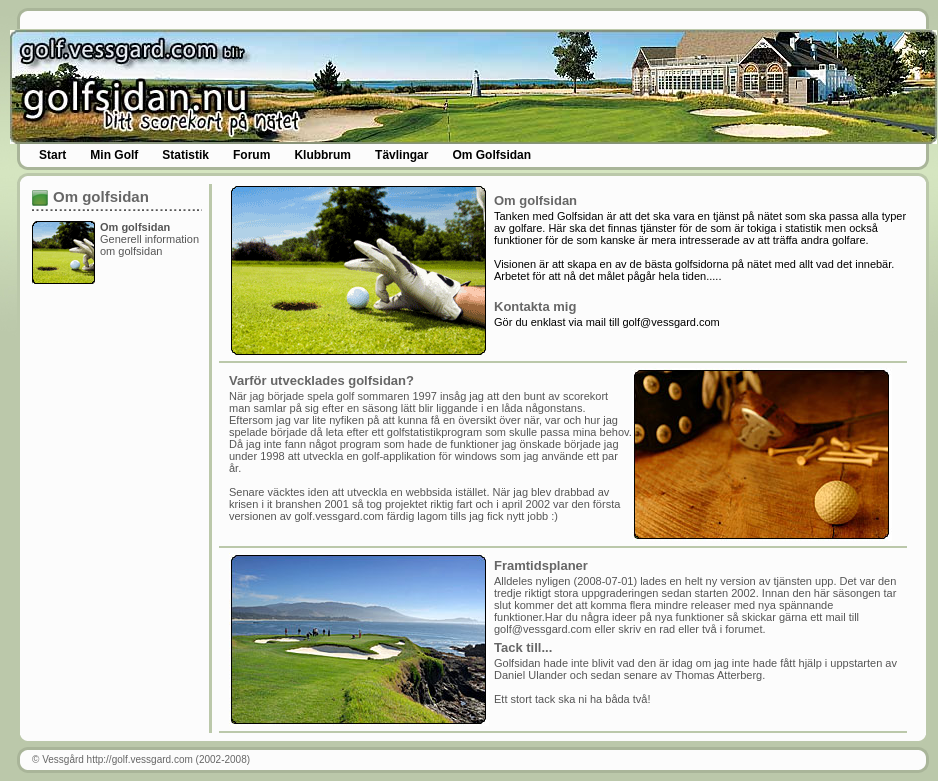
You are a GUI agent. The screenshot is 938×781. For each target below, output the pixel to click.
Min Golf (114, 155)
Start (52, 155)
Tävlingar (401, 155)
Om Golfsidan (491, 155)
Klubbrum (322, 155)
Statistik (185, 155)
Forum (251, 155)
